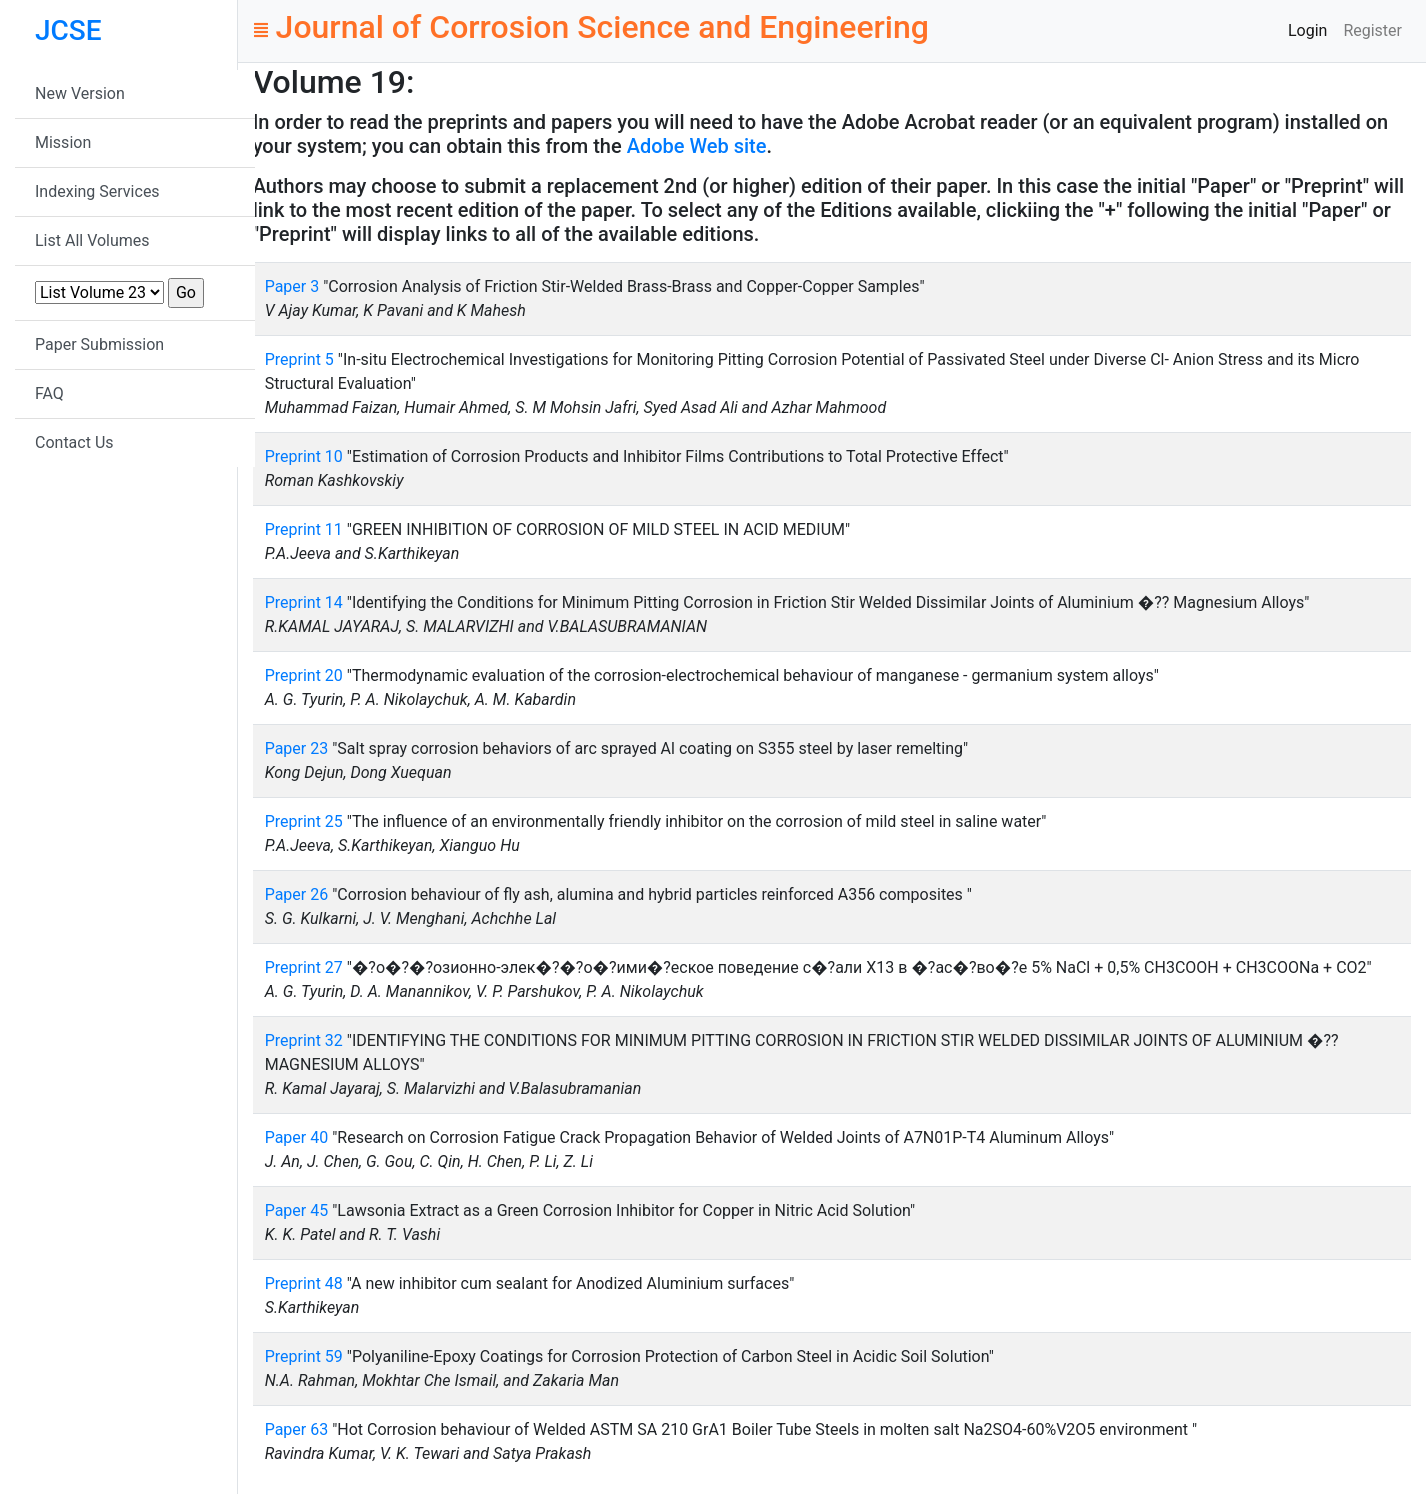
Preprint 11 (304, 529)
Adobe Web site (697, 146)
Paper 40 (297, 1137)
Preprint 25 (304, 821)
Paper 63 (297, 1429)
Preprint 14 (304, 602)
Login (1307, 30)
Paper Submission (99, 344)
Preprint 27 (304, 967)
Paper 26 (297, 894)
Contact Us (74, 442)
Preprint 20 (304, 675)
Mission (63, 142)
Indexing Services (97, 191)
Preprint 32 (304, 1040)
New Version (80, 93)
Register (1372, 30)
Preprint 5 (299, 359)
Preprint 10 (304, 456)
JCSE (68, 30)
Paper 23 (297, 748)
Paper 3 (292, 286)
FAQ (49, 393)
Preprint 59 (304, 1356)
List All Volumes (92, 240)
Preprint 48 (304, 1283)
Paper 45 (297, 1210)
